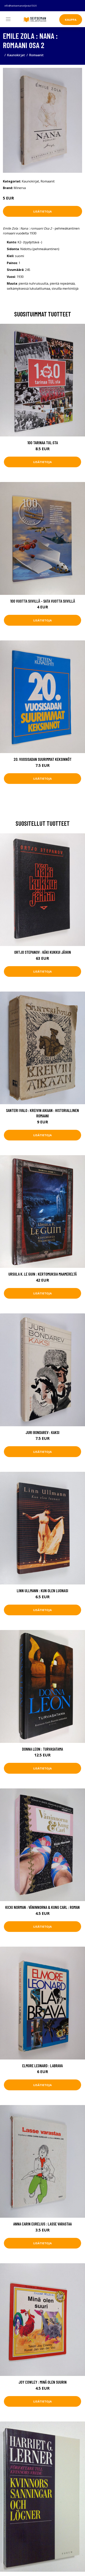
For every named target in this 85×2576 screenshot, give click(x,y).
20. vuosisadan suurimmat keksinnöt (43, 759)
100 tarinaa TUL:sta (42, 442)
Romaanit (36, 55)
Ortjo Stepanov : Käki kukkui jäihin (42, 952)
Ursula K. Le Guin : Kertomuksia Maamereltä (42, 1274)
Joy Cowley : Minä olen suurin (43, 2382)
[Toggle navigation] (8, 19)
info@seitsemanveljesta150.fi (20, 5)
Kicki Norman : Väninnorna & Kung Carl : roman (42, 1907)
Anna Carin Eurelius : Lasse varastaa (42, 2223)
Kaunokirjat (16, 55)
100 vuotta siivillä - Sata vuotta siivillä (42, 601)
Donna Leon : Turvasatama (42, 1749)
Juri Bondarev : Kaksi (42, 1432)
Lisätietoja (42, 211)
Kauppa (70, 20)
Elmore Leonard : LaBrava (42, 2065)
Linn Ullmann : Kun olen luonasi (42, 1590)
